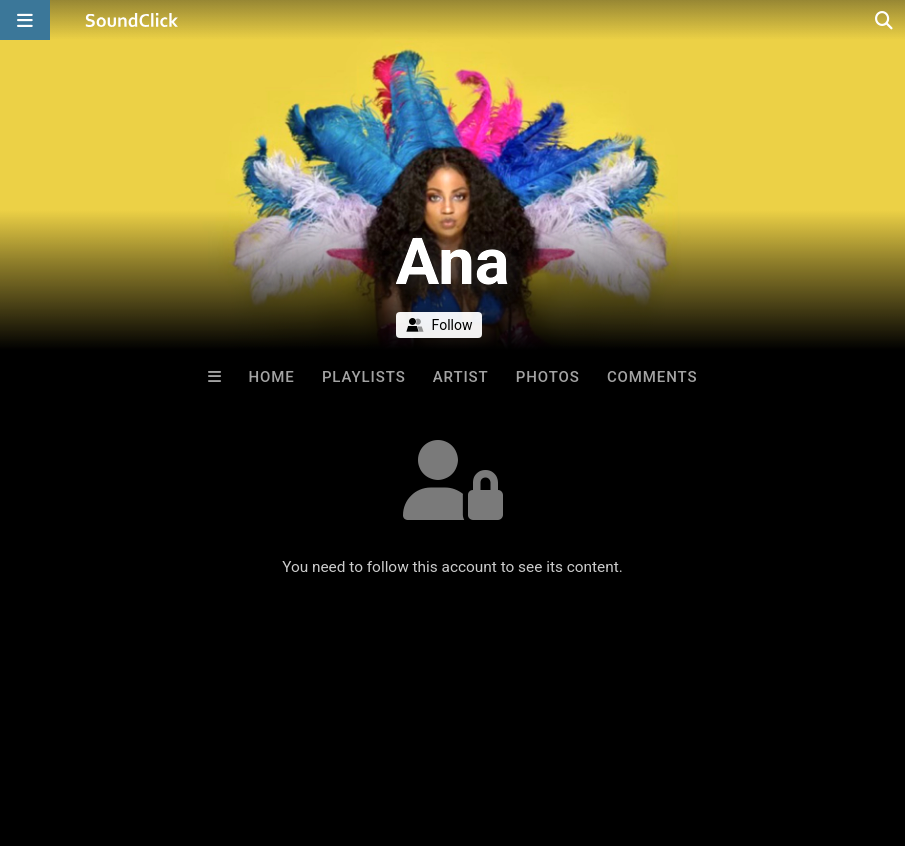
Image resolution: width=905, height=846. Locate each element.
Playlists (364, 377)
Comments (652, 377)
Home (272, 377)
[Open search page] (885, 20)
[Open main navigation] (25, 20)
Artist (461, 377)
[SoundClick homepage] (132, 20)
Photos (548, 377)
